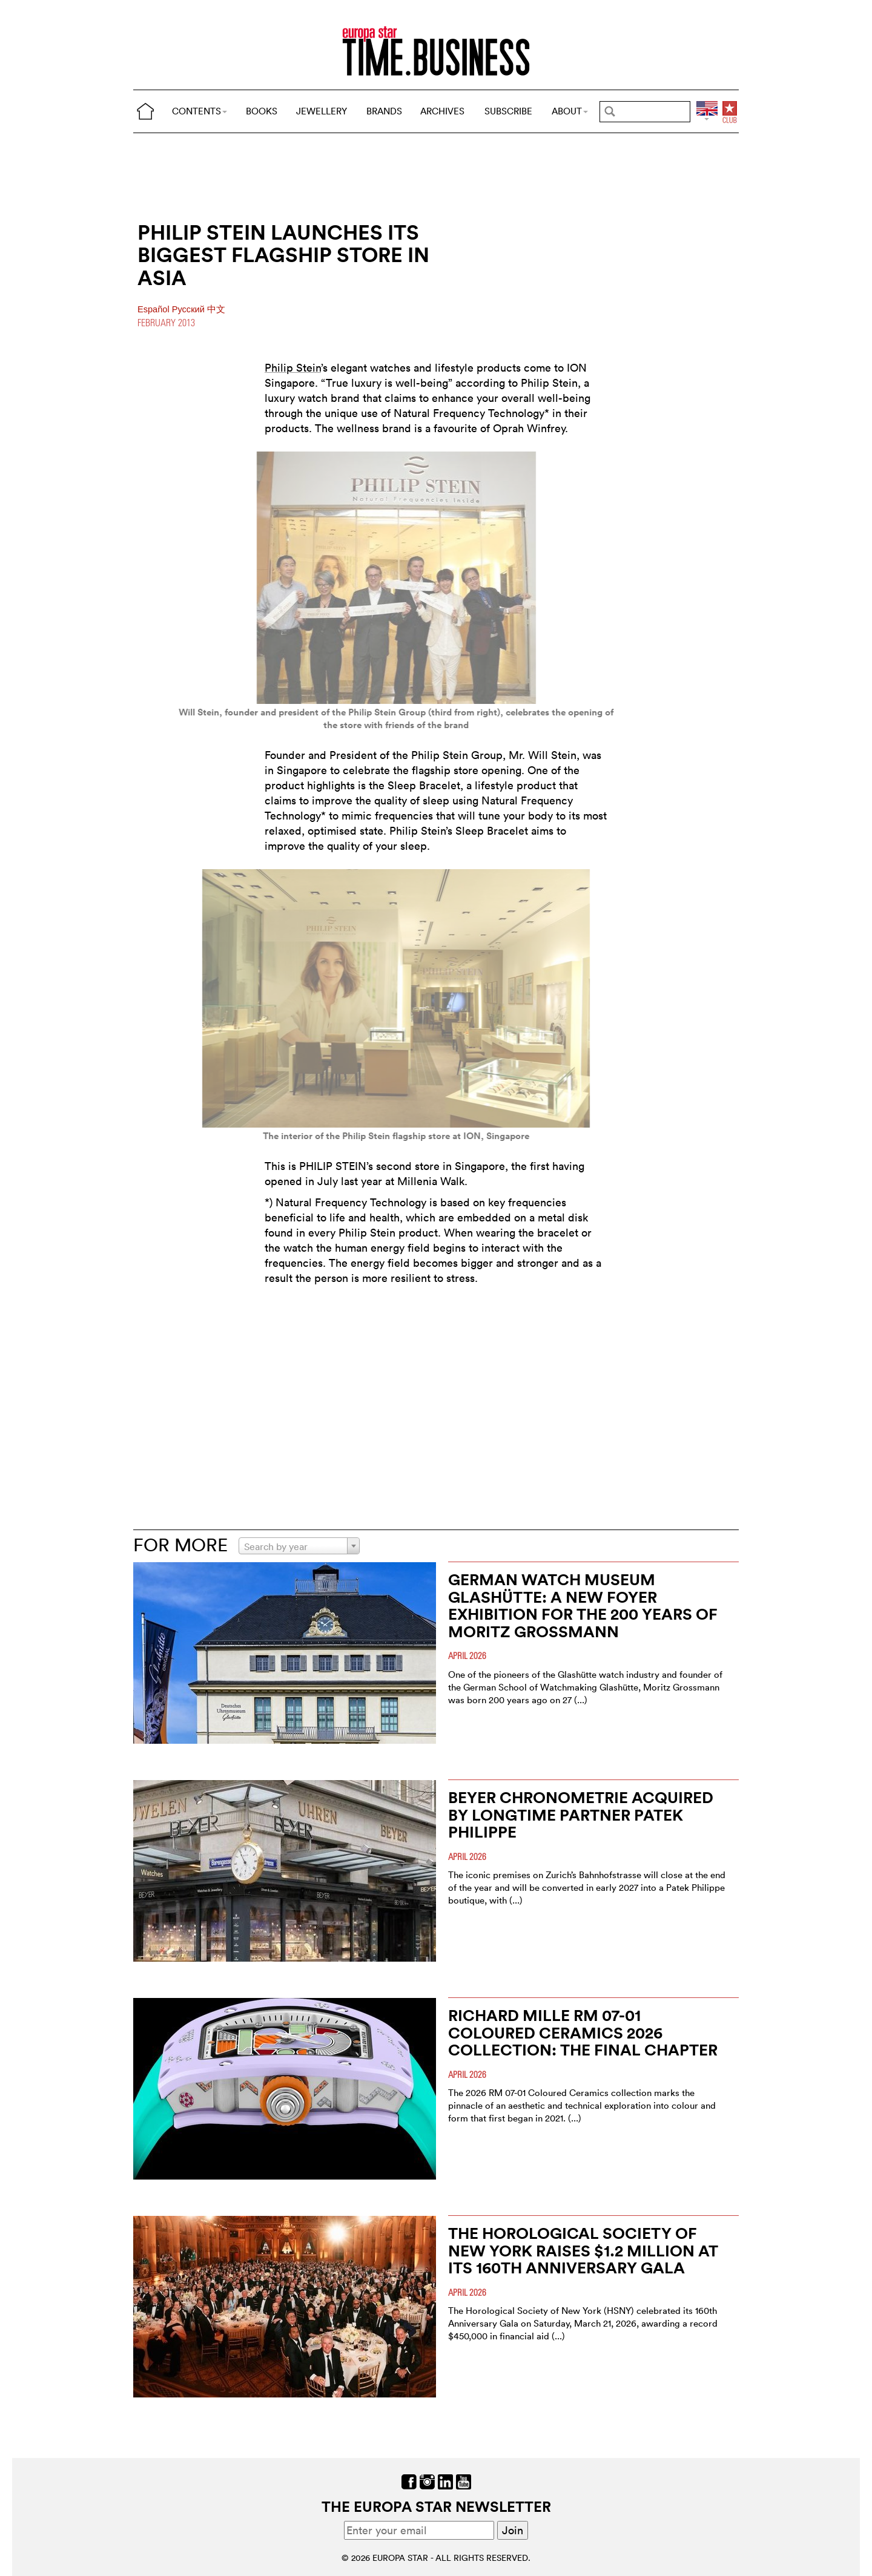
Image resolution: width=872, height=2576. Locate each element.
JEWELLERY (321, 111)
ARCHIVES (442, 111)
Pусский (189, 309)
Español (154, 309)
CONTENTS (199, 111)
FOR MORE (180, 1545)
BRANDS (384, 111)
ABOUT (570, 111)
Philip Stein (293, 368)
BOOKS (261, 111)
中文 (216, 309)
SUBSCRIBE (508, 111)
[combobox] (299, 1545)
